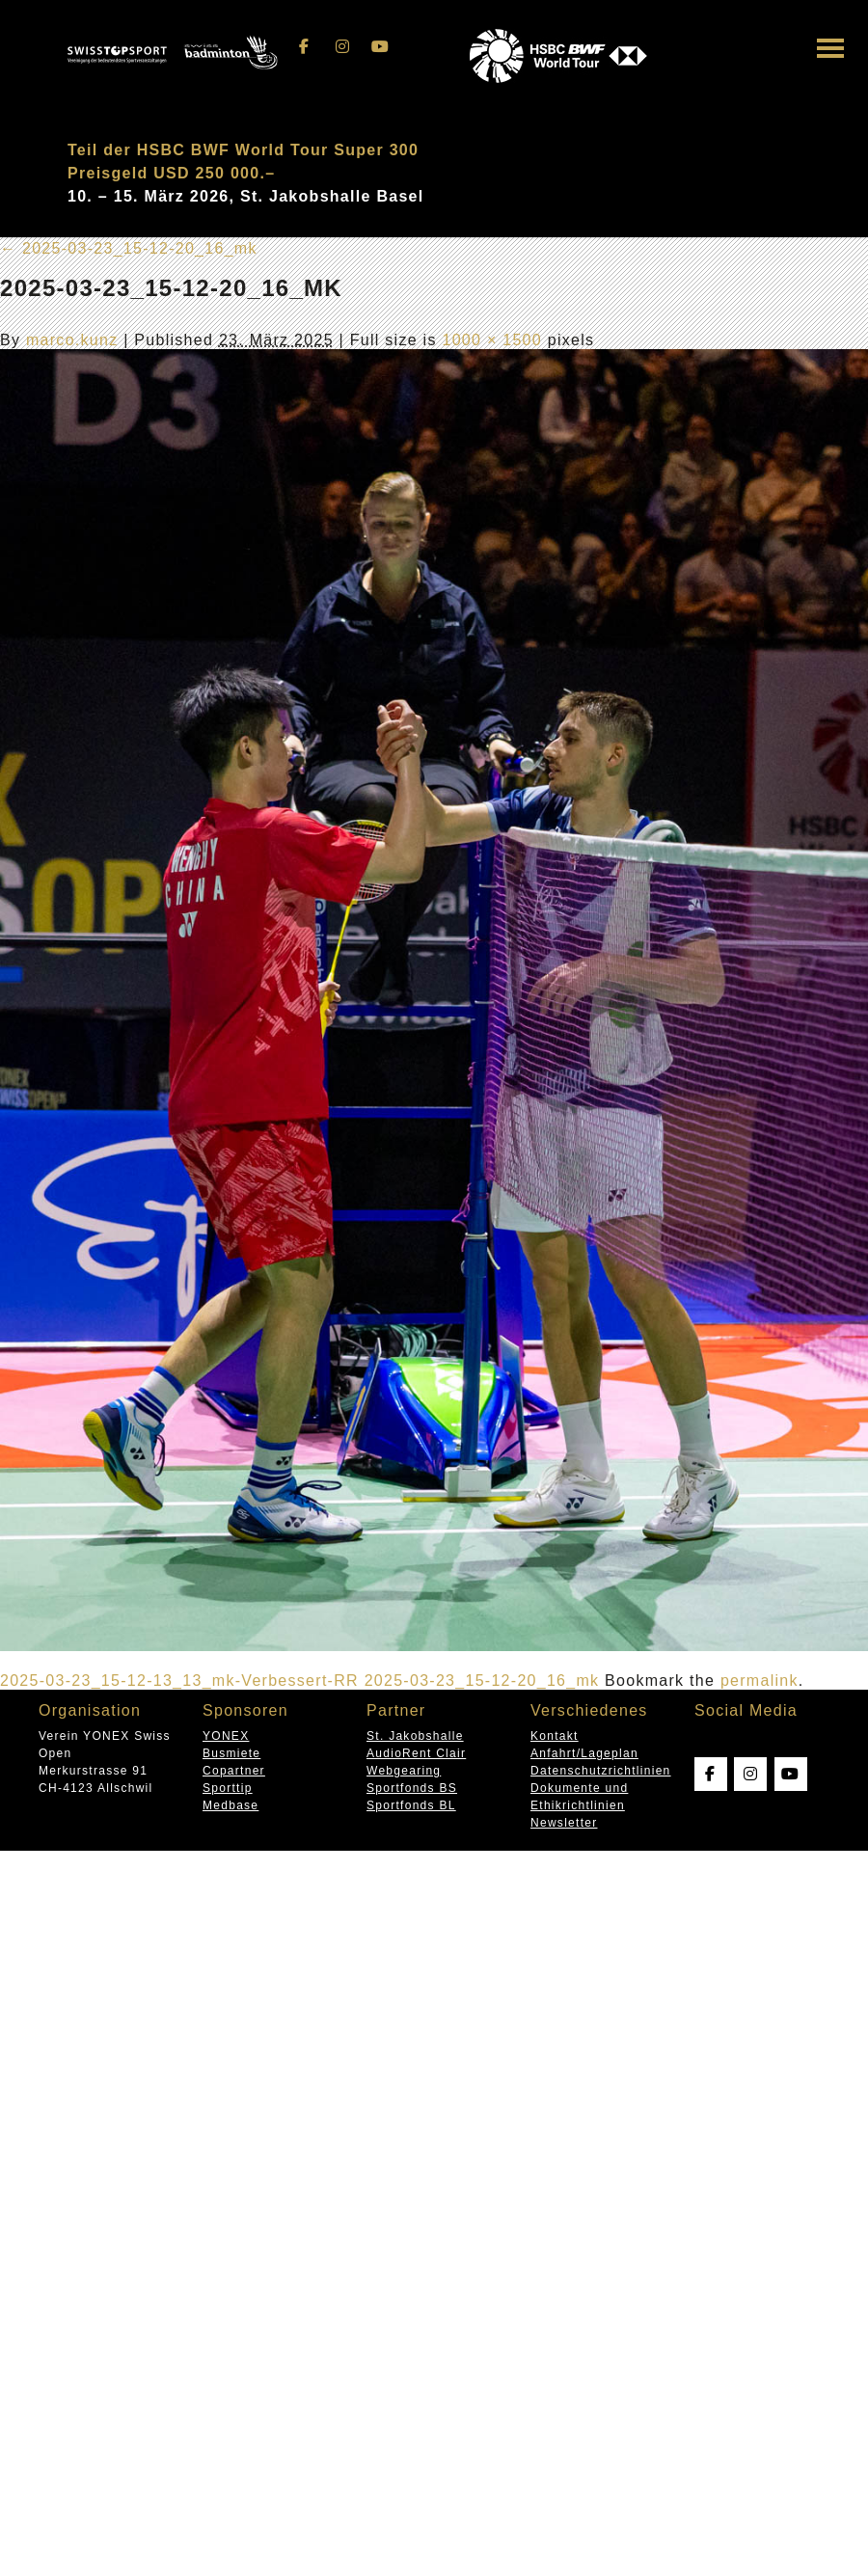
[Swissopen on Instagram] (342, 47)
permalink (759, 1680)
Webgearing (403, 1770)
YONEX (226, 1736)
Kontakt (554, 1736)
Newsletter (563, 1823)
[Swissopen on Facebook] (304, 47)
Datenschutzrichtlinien (600, 1770)
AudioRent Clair (416, 1753)
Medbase (230, 1805)
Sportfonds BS (411, 1788)
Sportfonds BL (411, 1805)
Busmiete (231, 1753)
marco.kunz (72, 340)
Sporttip (228, 1788)
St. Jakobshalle (415, 1736)
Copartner (234, 1770)
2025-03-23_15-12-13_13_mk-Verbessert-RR (179, 1680)
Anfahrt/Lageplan (584, 1753)
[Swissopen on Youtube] (381, 47)
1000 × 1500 (492, 340)
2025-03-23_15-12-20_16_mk (129, 248)
